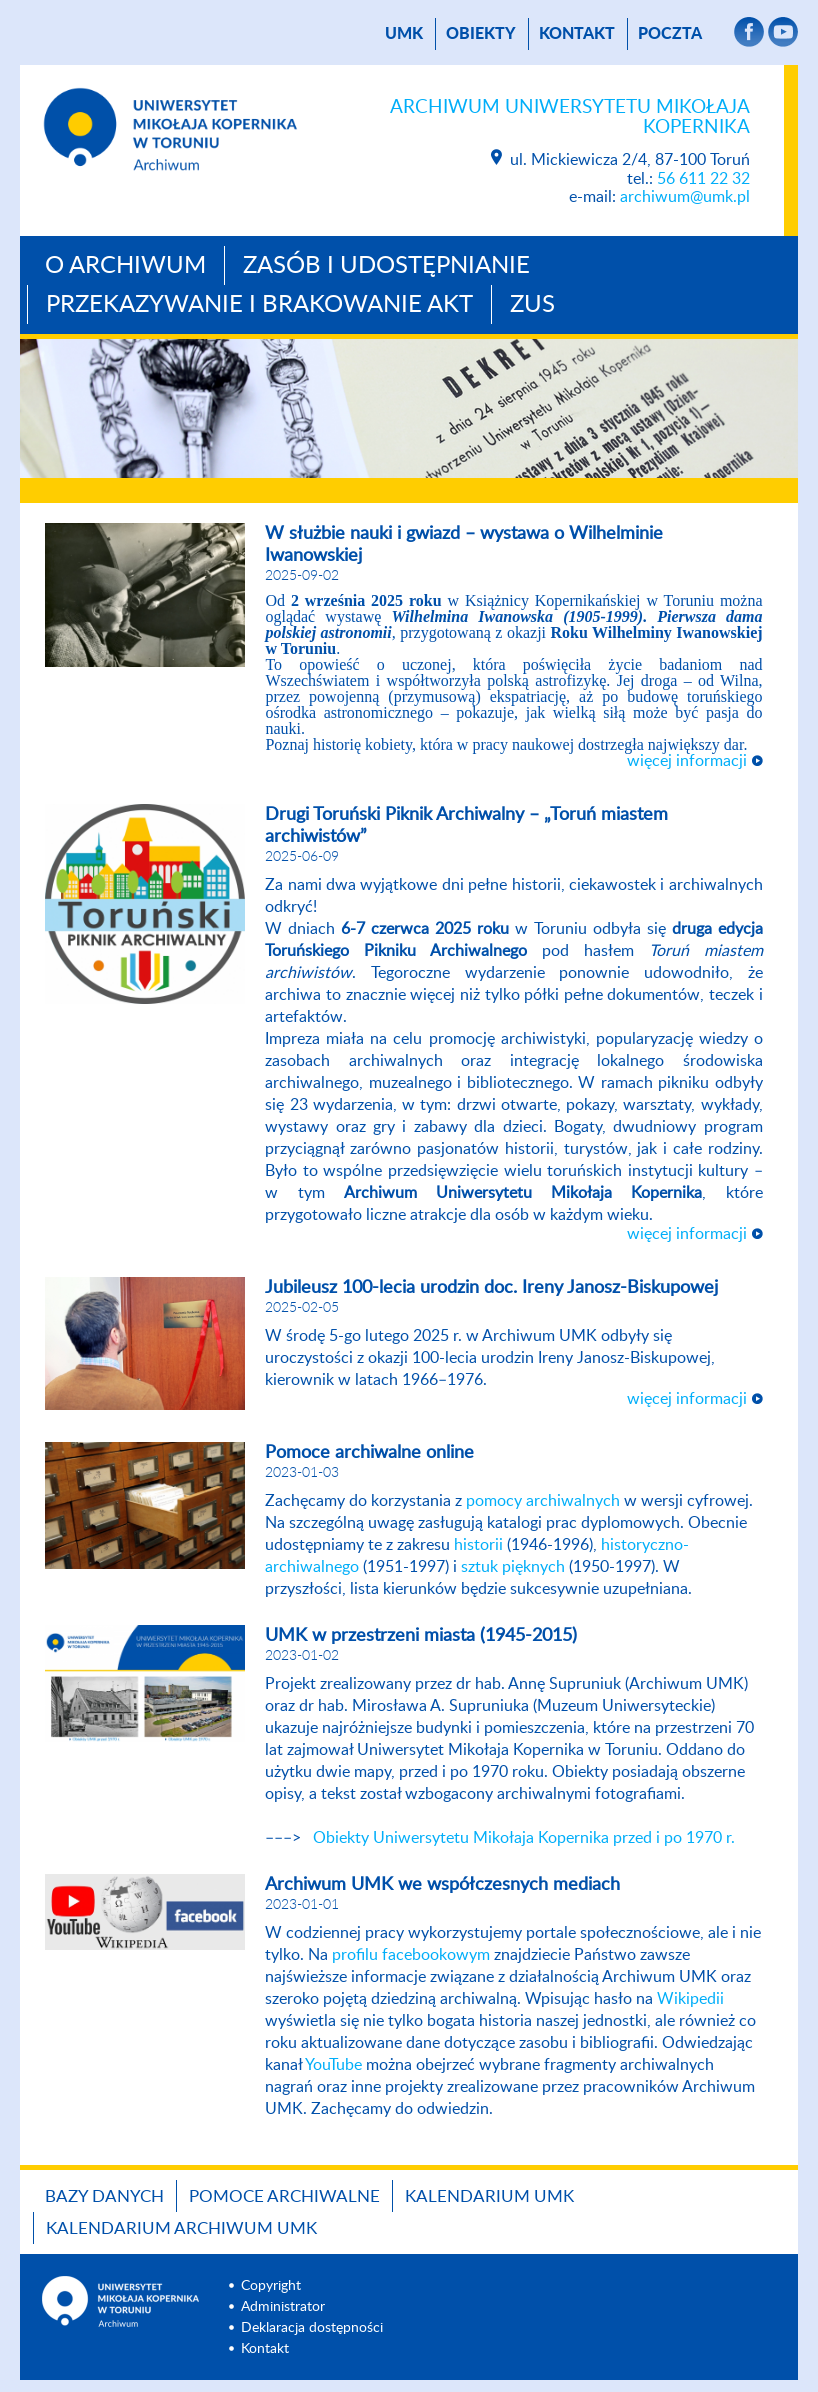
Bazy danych (104, 2196)
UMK (404, 34)
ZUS (532, 305)
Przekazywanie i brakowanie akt (259, 305)
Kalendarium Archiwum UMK (181, 2228)
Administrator (283, 2307)
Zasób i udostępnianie (386, 266)
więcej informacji (687, 761)
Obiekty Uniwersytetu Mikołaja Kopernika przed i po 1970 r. (524, 1838)
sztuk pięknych (513, 1567)
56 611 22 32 (703, 179)
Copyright (271, 2286)
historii (478, 1545)
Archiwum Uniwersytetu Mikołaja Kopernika (570, 117)
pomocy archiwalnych (543, 1501)
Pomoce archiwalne (284, 2196)
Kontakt (577, 34)
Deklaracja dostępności (312, 2328)
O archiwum (125, 266)
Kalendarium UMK (489, 2196)
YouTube (333, 2065)
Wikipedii (690, 1999)
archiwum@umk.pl (685, 197)
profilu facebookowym (411, 1955)
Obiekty (481, 34)
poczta (670, 34)
